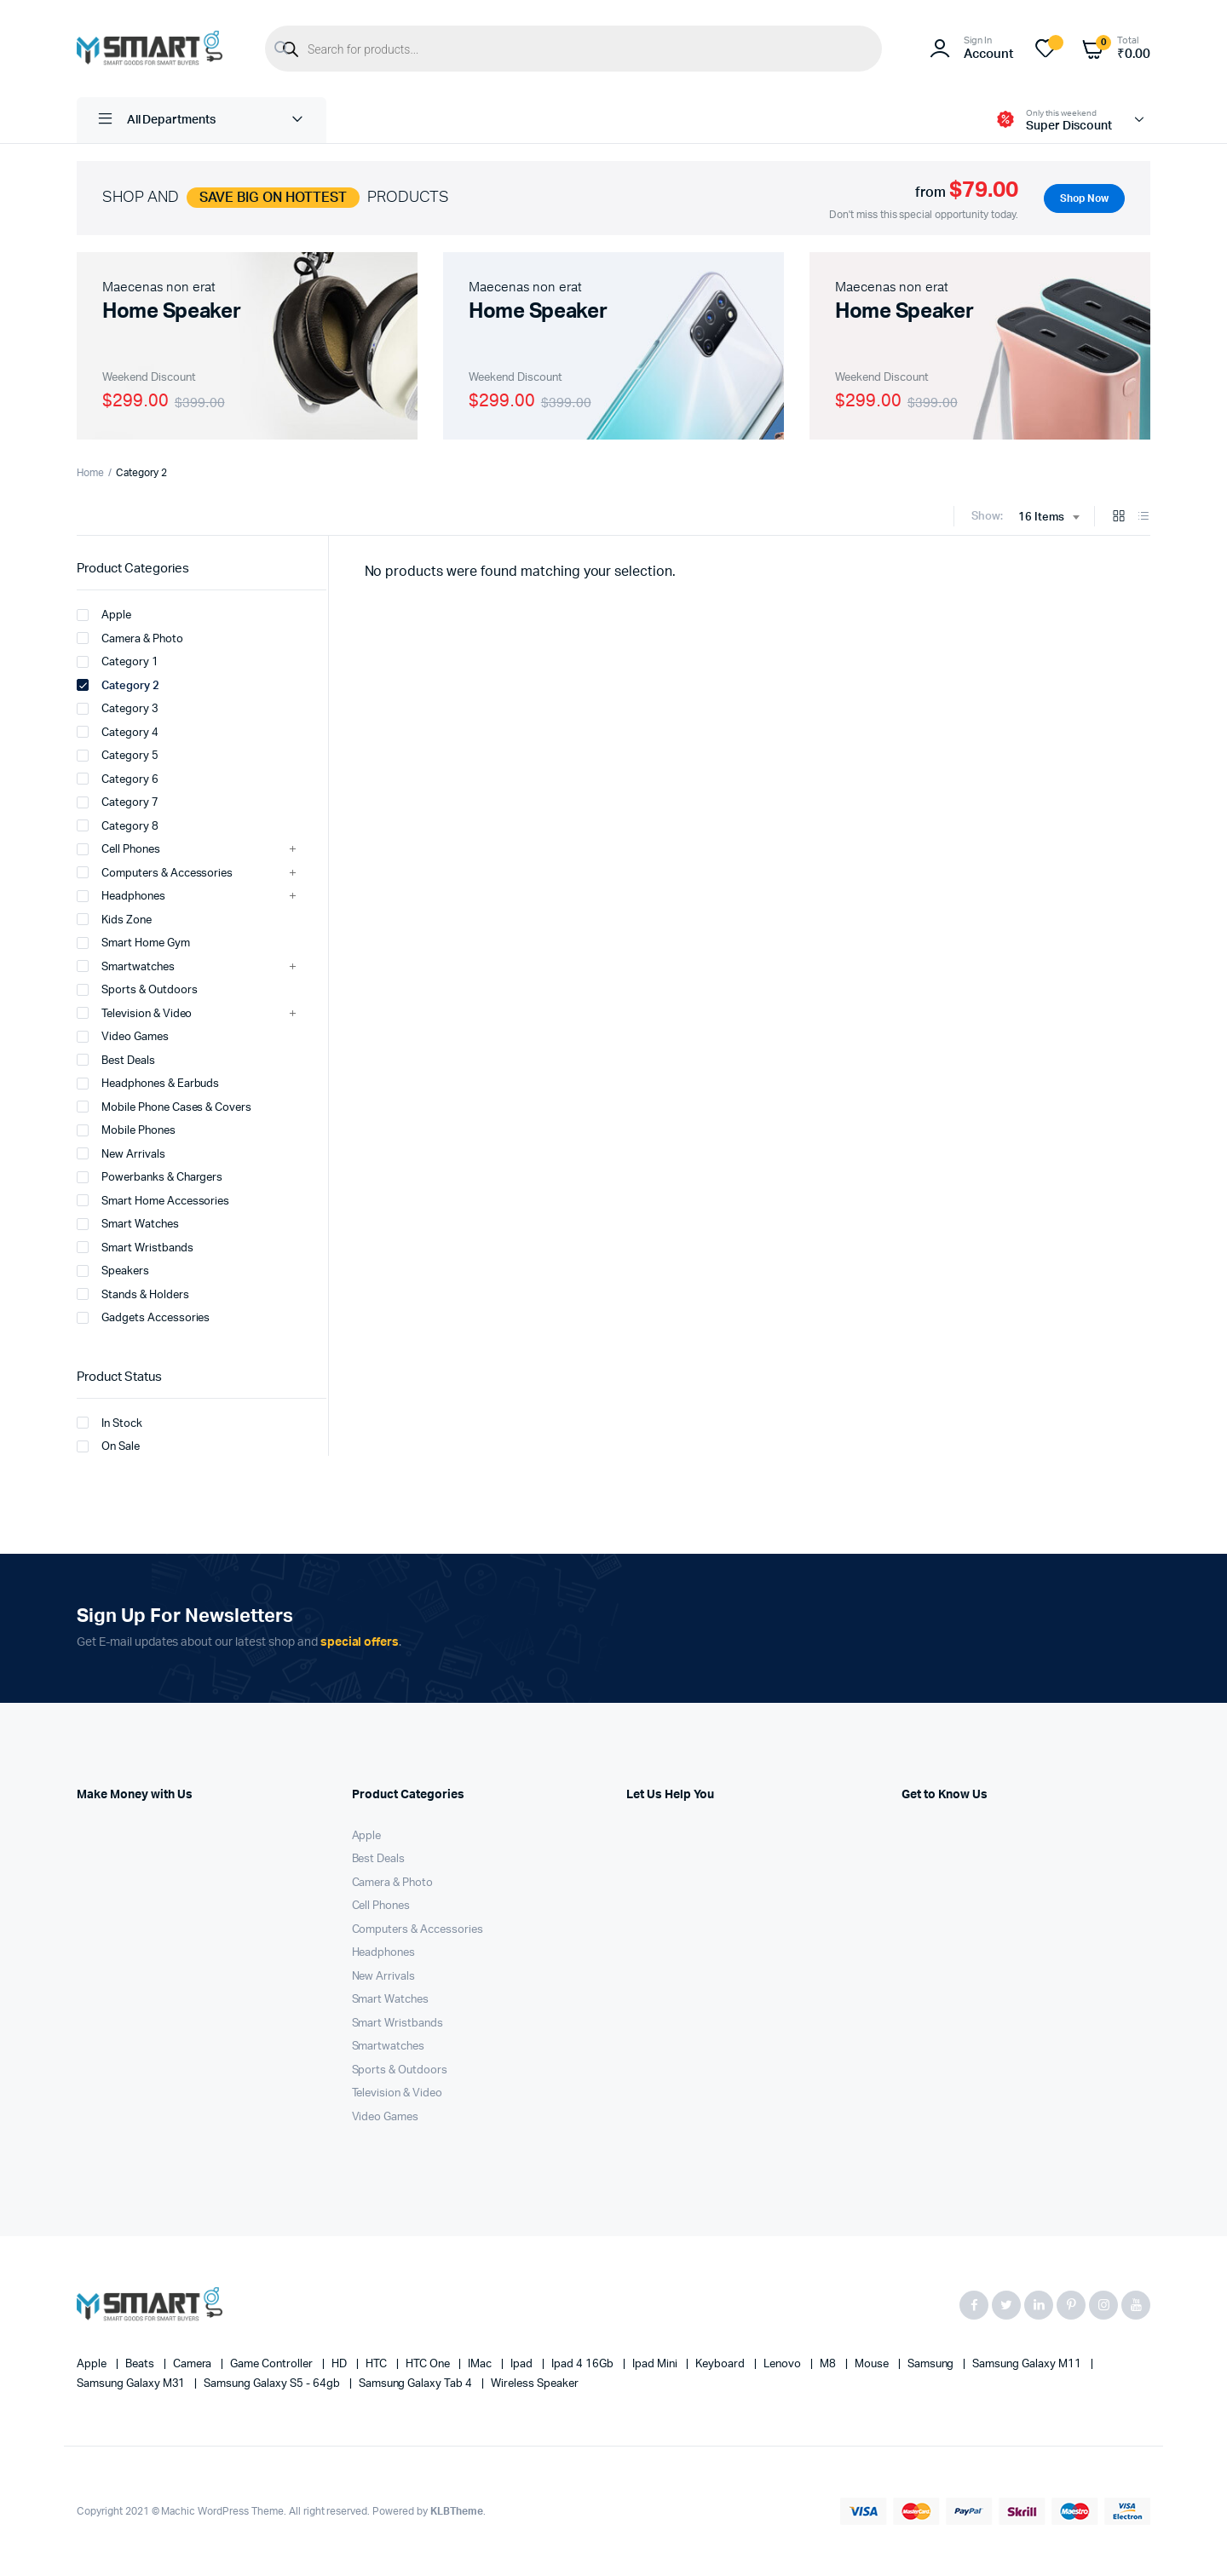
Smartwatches (126, 966)
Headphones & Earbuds (148, 1084)
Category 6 (117, 779)
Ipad (522, 2364)
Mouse (873, 2364)
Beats (141, 2364)
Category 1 (117, 662)
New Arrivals (121, 1153)
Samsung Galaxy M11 (1027, 2364)
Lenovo (783, 2364)
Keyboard (721, 2364)
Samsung (932, 2364)
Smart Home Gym (133, 943)
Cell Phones (118, 849)
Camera (194, 2364)
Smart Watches (128, 1224)
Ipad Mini (656, 2364)
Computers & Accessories (155, 872)
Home (90, 473)
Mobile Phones (126, 1130)
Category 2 (118, 685)
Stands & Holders (133, 1294)
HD (340, 2364)
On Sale (108, 1446)
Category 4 (117, 732)
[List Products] (1143, 517)
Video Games (123, 1037)
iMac (481, 2364)
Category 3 (117, 709)
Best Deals (116, 1060)
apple (93, 2364)
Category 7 (117, 802)
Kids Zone (114, 919)
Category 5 (117, 756)
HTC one (429, 2364)
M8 (829, 2364)
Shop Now (1082, 198)
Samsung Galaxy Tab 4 (417, 2383)
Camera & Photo (130, 638)
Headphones (121, 896)
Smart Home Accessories (153, 1200)
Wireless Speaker (535, 2383)
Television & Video (134, 1013)
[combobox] (1048, 518)
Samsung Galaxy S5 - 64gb (273, 2383)
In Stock (109, 1423)
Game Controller (272, 2364)
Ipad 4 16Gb (583, 2364)
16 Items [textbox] (1041, 517)
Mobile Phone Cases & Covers (164, 1107)
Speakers (113, 1271)
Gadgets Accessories (143, 1318)
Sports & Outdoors (137, 990)
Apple (104, 615)
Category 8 (117, 825)
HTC (377, 2364)
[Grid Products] (1119, 517)
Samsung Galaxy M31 (132, 2383)
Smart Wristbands (135, 1247)
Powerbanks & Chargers (149, 1177)
